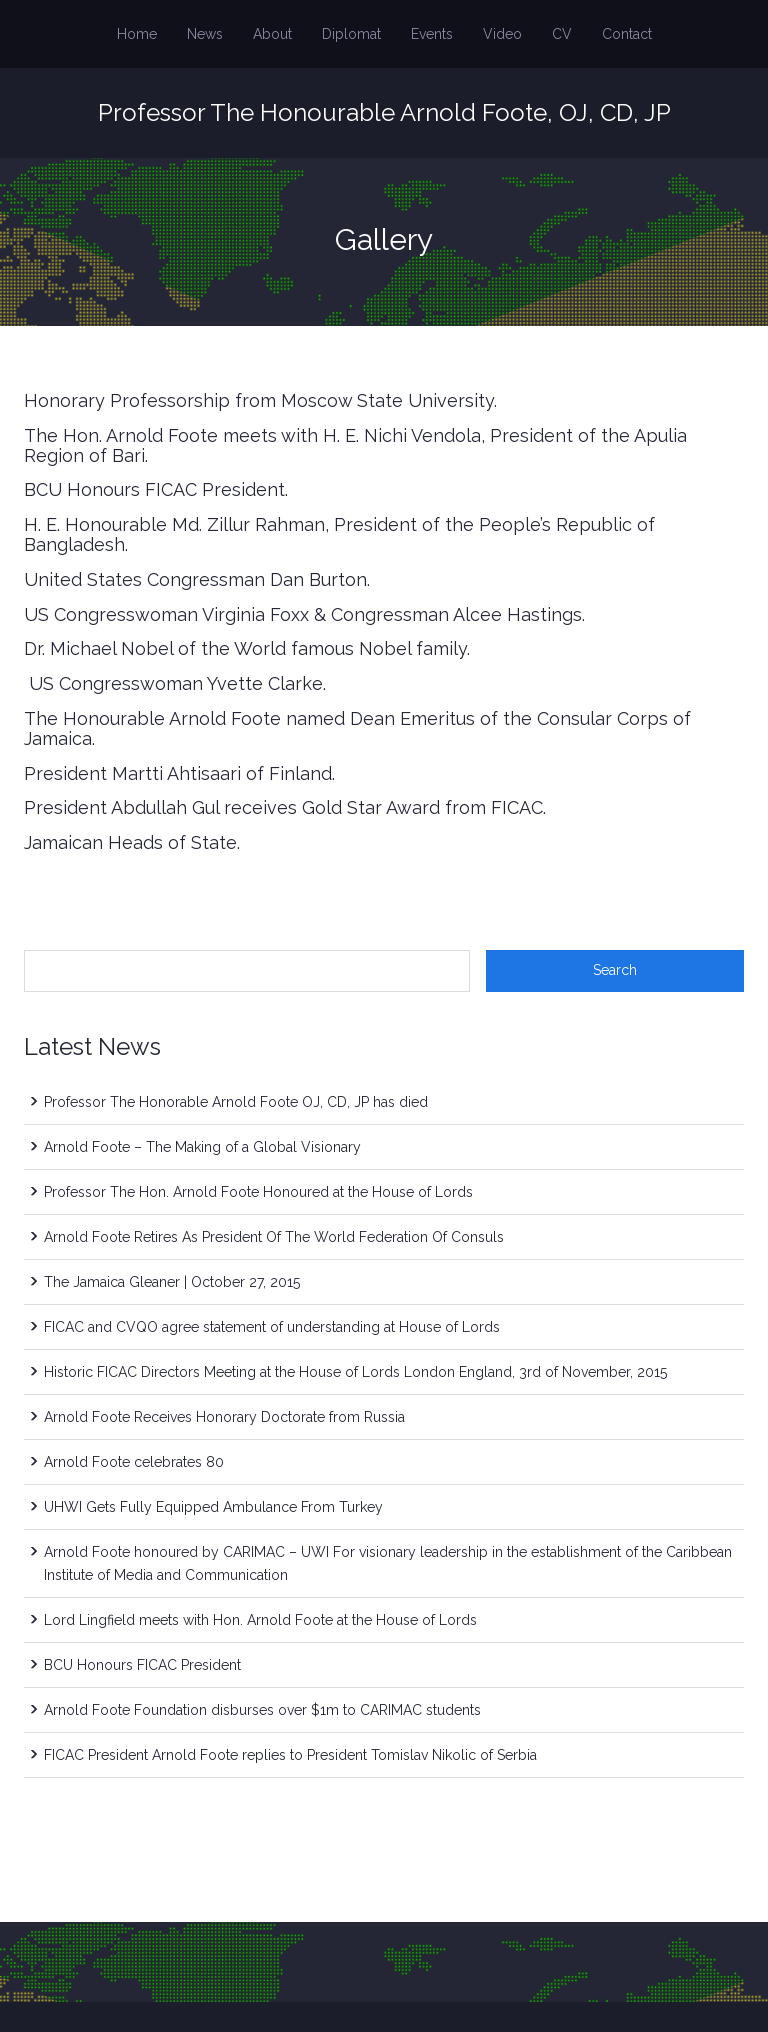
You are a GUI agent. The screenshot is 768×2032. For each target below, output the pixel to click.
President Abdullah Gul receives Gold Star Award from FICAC (283, 807)
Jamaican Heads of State (130, 842)
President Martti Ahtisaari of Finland (178, 773)
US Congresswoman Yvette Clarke (173, 683)
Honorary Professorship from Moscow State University (259, 400)
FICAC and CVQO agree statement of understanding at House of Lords (272, 1327)
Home (137, 34)
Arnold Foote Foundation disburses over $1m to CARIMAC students (262, 1710)
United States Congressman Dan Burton (195, 579)
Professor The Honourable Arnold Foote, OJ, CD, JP (384, 112)
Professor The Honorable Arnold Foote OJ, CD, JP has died (236, 1102)
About (272, 34)
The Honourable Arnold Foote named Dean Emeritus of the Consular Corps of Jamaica (357, 728)
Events (432, 34)
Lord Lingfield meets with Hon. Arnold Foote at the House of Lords (260, 1620)
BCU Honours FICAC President (154, 489)
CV (562, 34)
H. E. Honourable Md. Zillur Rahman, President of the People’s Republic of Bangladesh (339, 534)
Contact (627, 34)
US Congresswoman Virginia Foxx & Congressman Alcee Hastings (303, 614)
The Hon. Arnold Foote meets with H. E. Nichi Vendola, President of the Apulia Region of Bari (355, 445)
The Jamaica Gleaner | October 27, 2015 (172, 1282)
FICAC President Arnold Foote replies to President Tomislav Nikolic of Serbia (290, 1755)
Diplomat (351, 34)
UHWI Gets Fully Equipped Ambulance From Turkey (213, 1507)
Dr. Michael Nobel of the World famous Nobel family (245, 648)
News (205, 34)
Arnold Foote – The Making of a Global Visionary (202, 1147)
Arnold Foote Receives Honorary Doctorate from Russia (224, 1417)
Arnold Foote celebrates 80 (134, 1462)
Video (502, 34)
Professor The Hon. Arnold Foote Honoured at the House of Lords (258, 1192)
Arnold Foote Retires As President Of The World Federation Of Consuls (274, 1237)
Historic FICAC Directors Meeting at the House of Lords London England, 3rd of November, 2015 (355, 1372)
